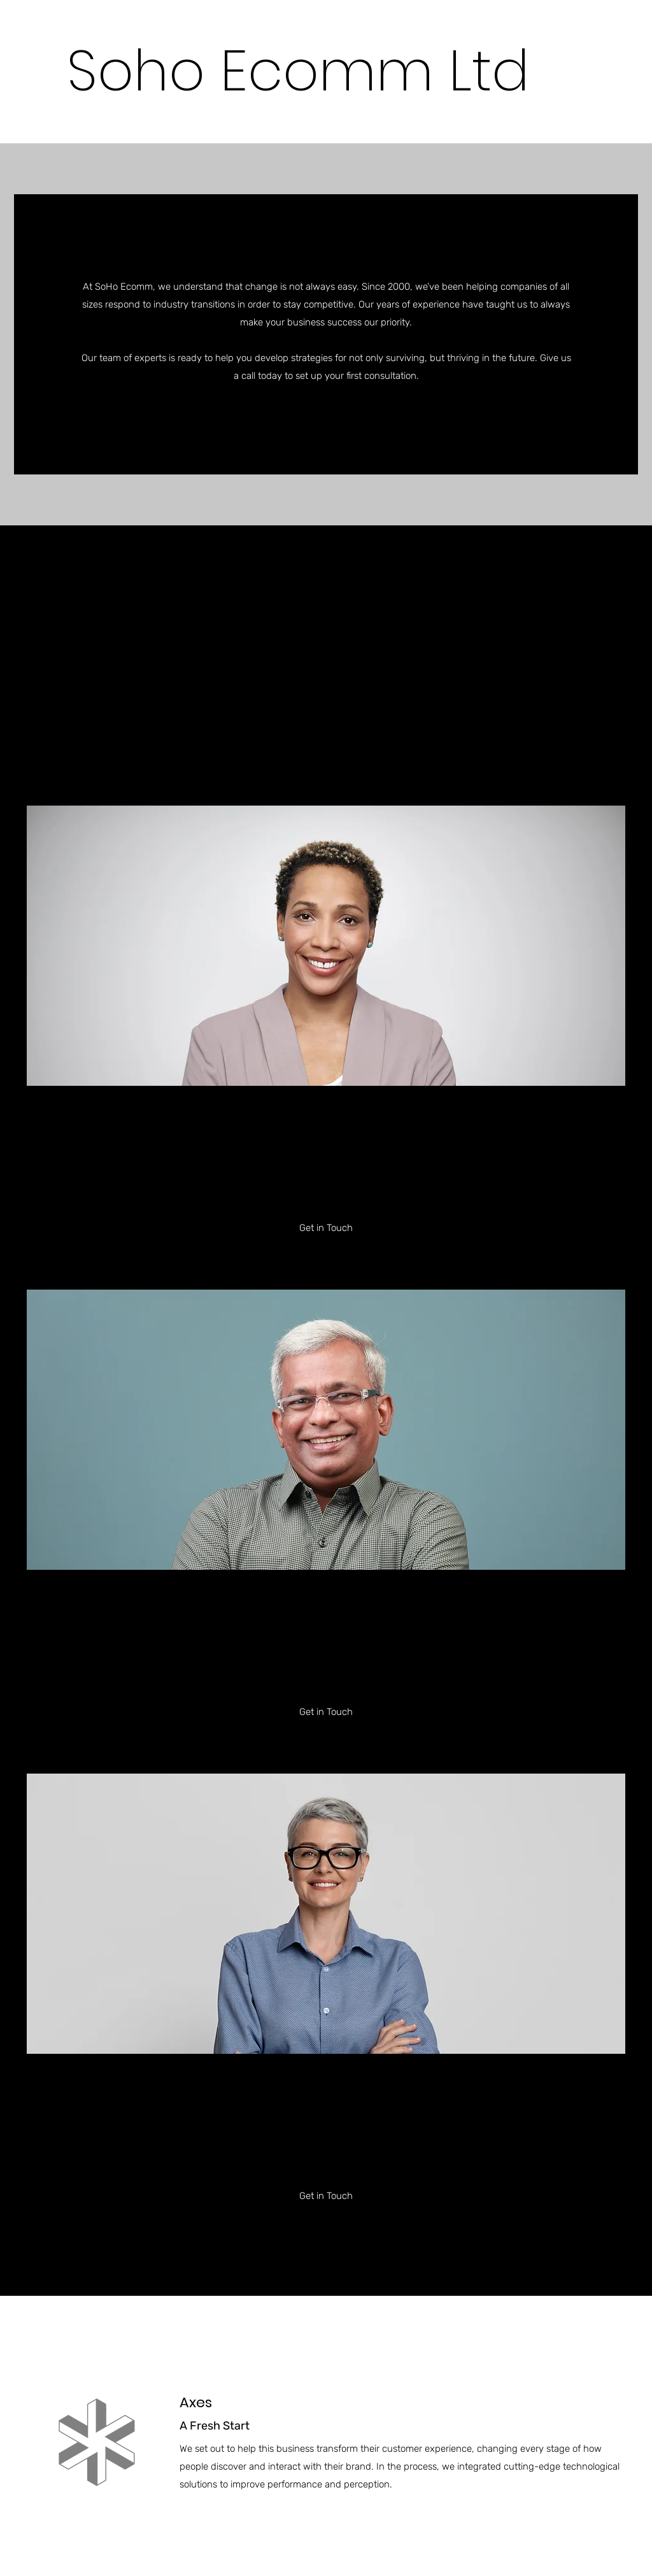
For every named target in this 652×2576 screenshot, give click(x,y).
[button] (326, 422)
